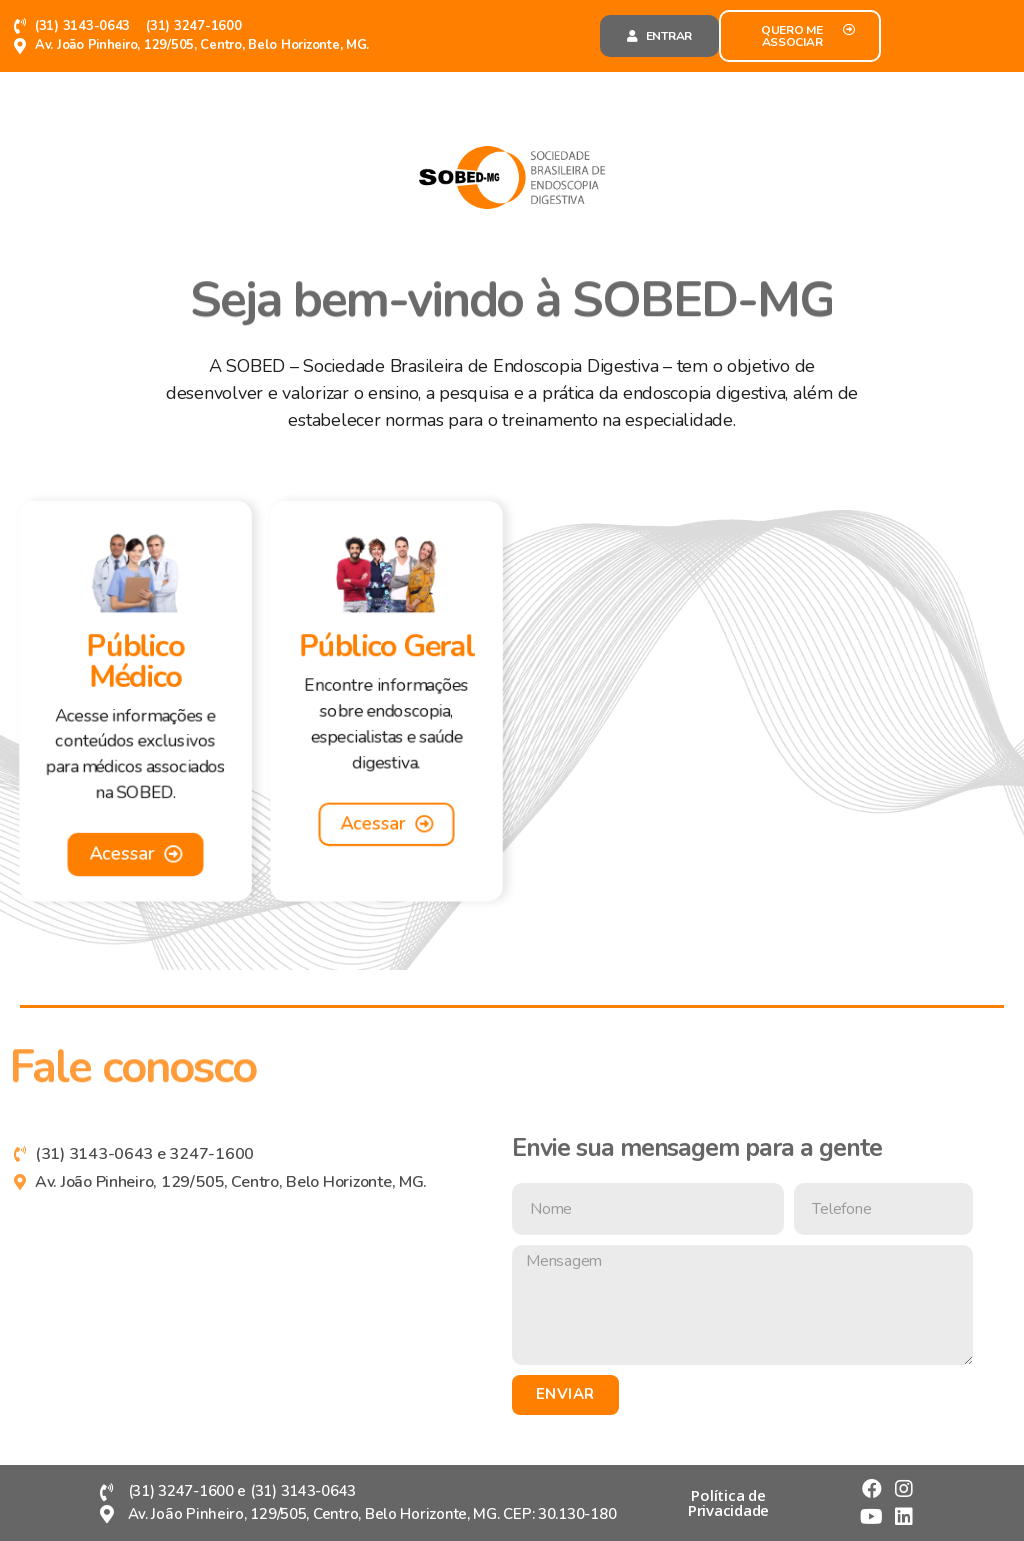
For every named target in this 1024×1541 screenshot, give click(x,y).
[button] (659, 36)
